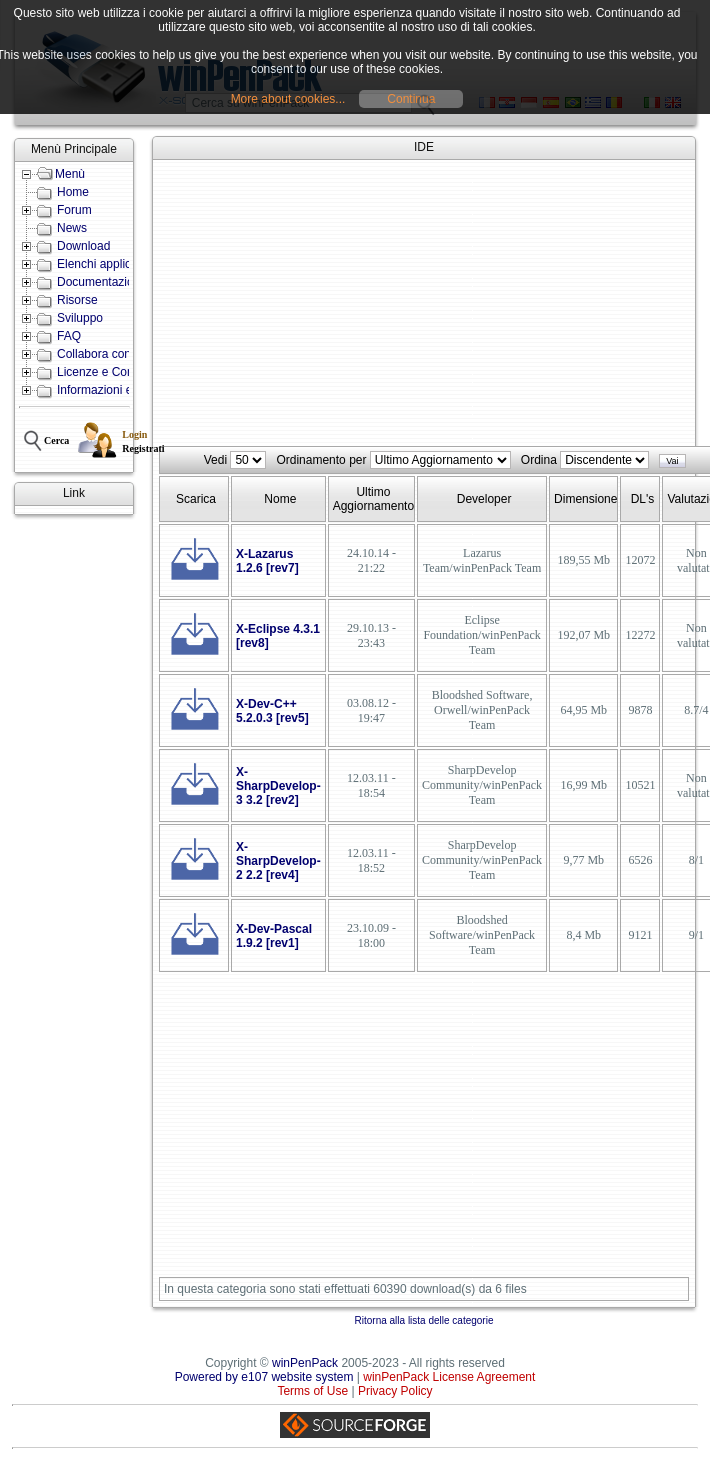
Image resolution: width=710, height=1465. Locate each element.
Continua (411, 99)
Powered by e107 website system (264, 1377)
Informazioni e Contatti (117, 390)
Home (73, 192)
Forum (74, 210)
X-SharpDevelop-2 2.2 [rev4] (278, 861)
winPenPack (305, 1363)
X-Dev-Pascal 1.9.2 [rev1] (274, 936)
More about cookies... (288, 99)
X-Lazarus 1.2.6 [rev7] (267, 561)
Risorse (77, 300)
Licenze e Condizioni (112, 372)
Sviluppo (80, 318)
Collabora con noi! (105, 354)
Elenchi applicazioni (109, 264)
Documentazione (102, 282)
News (72, 228)
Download (83, 246)
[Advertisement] (424, 304)
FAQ (69, 336)
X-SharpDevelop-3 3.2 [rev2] (278, 786)
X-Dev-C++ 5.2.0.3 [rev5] (272, 711)
